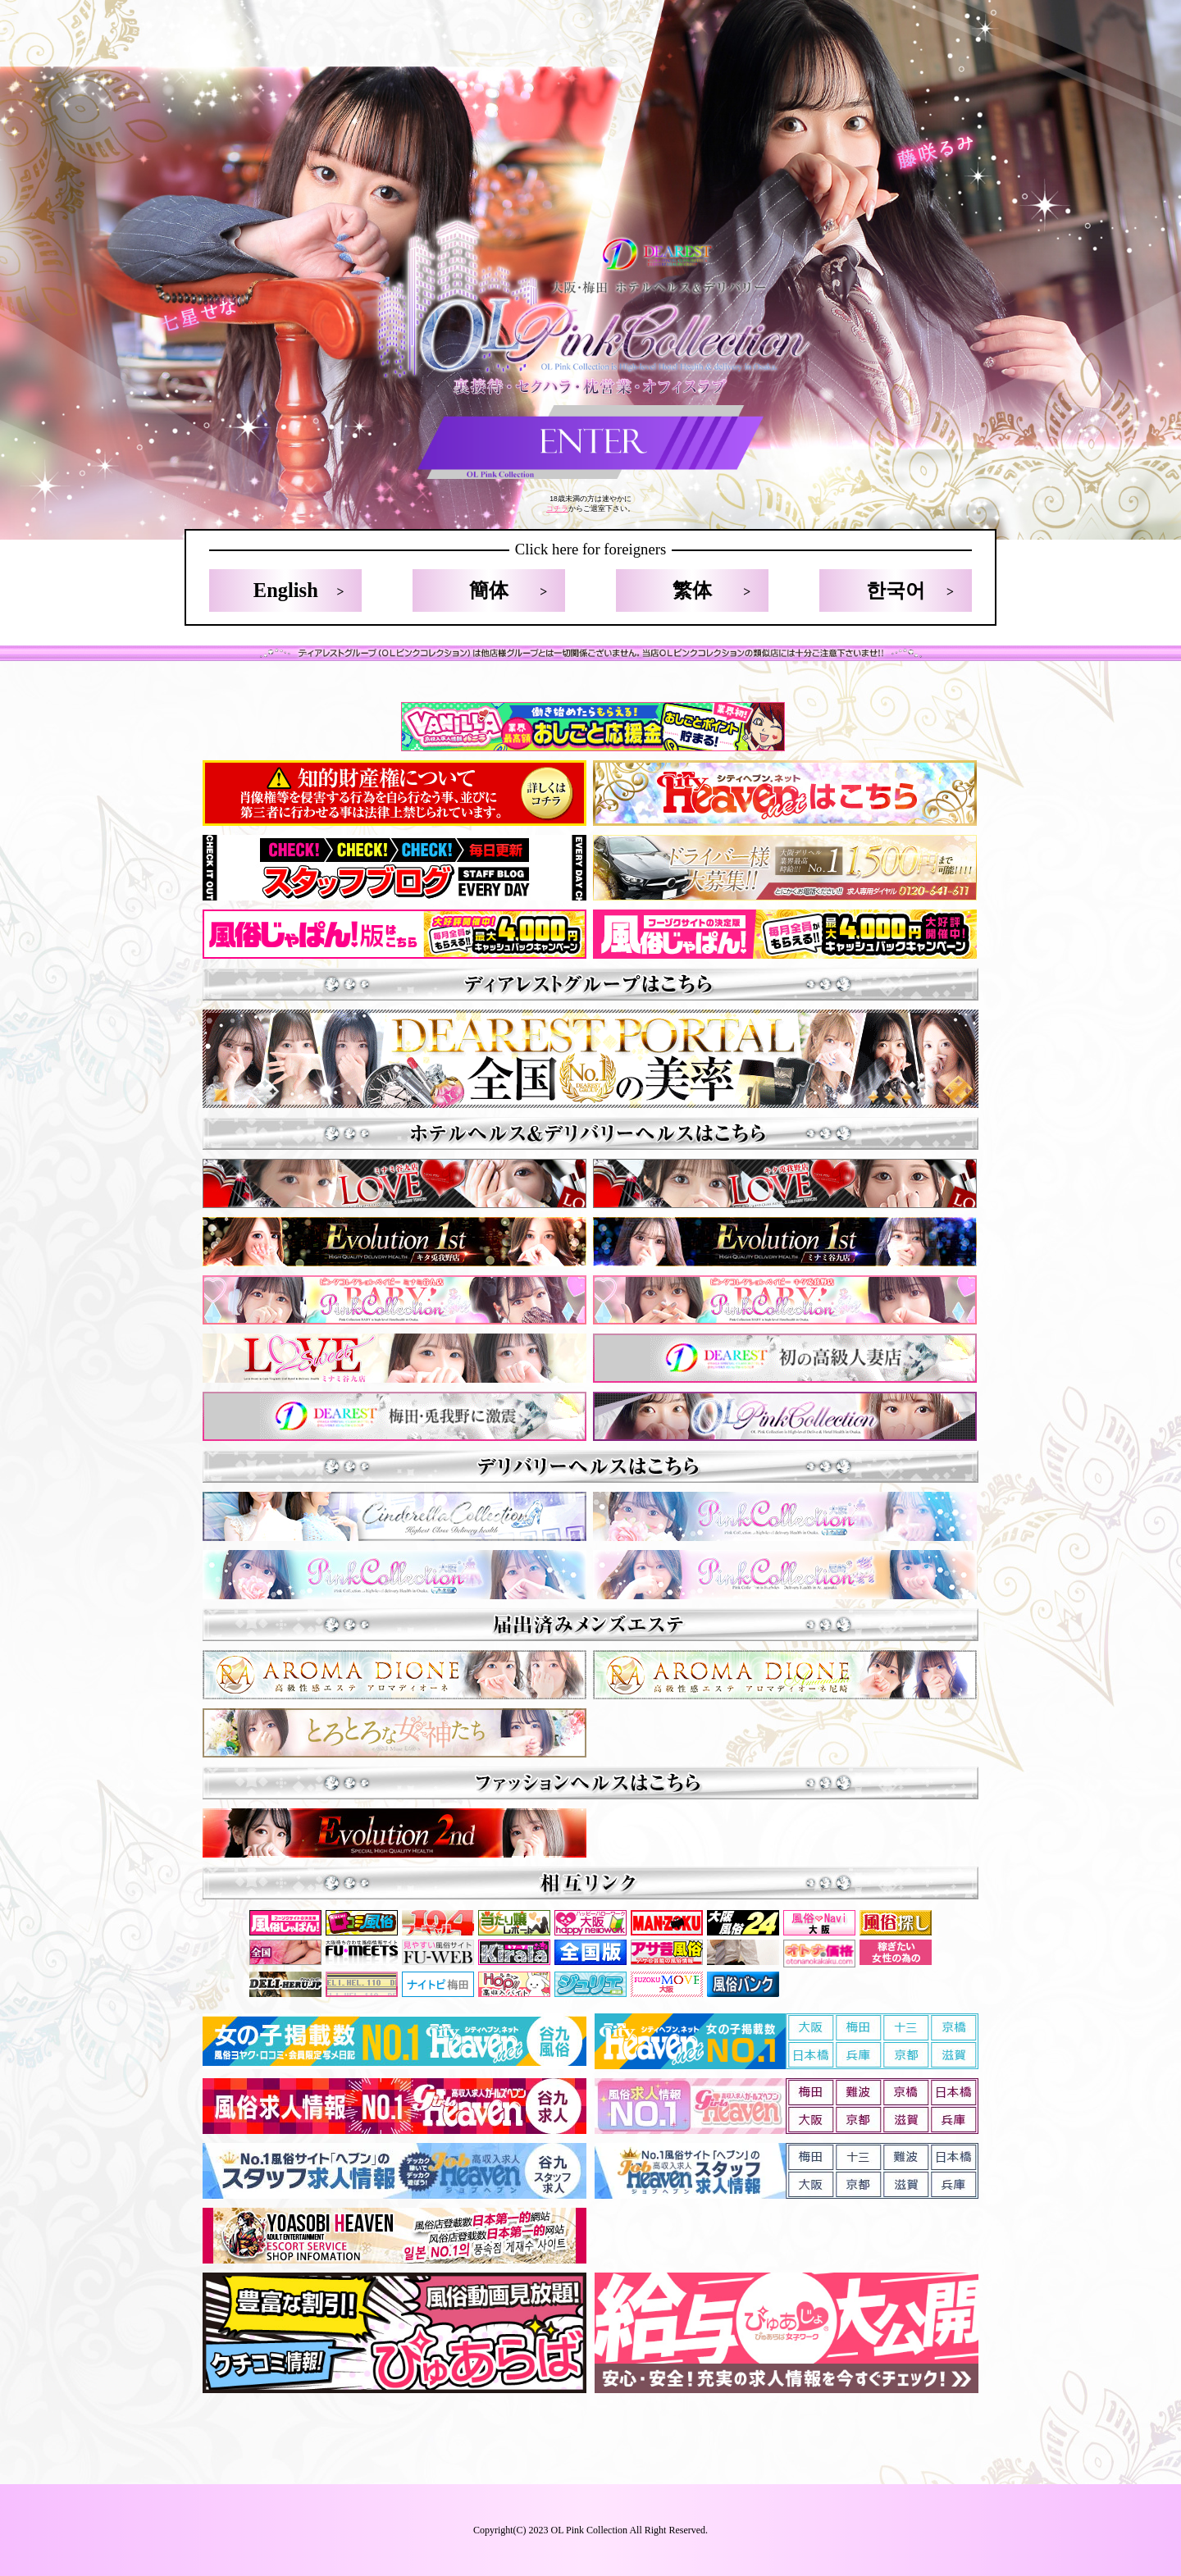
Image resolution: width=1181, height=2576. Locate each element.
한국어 (895, 590)
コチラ (557, 508)
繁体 (692, 590)
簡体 (488, 590)
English (285, 590)
